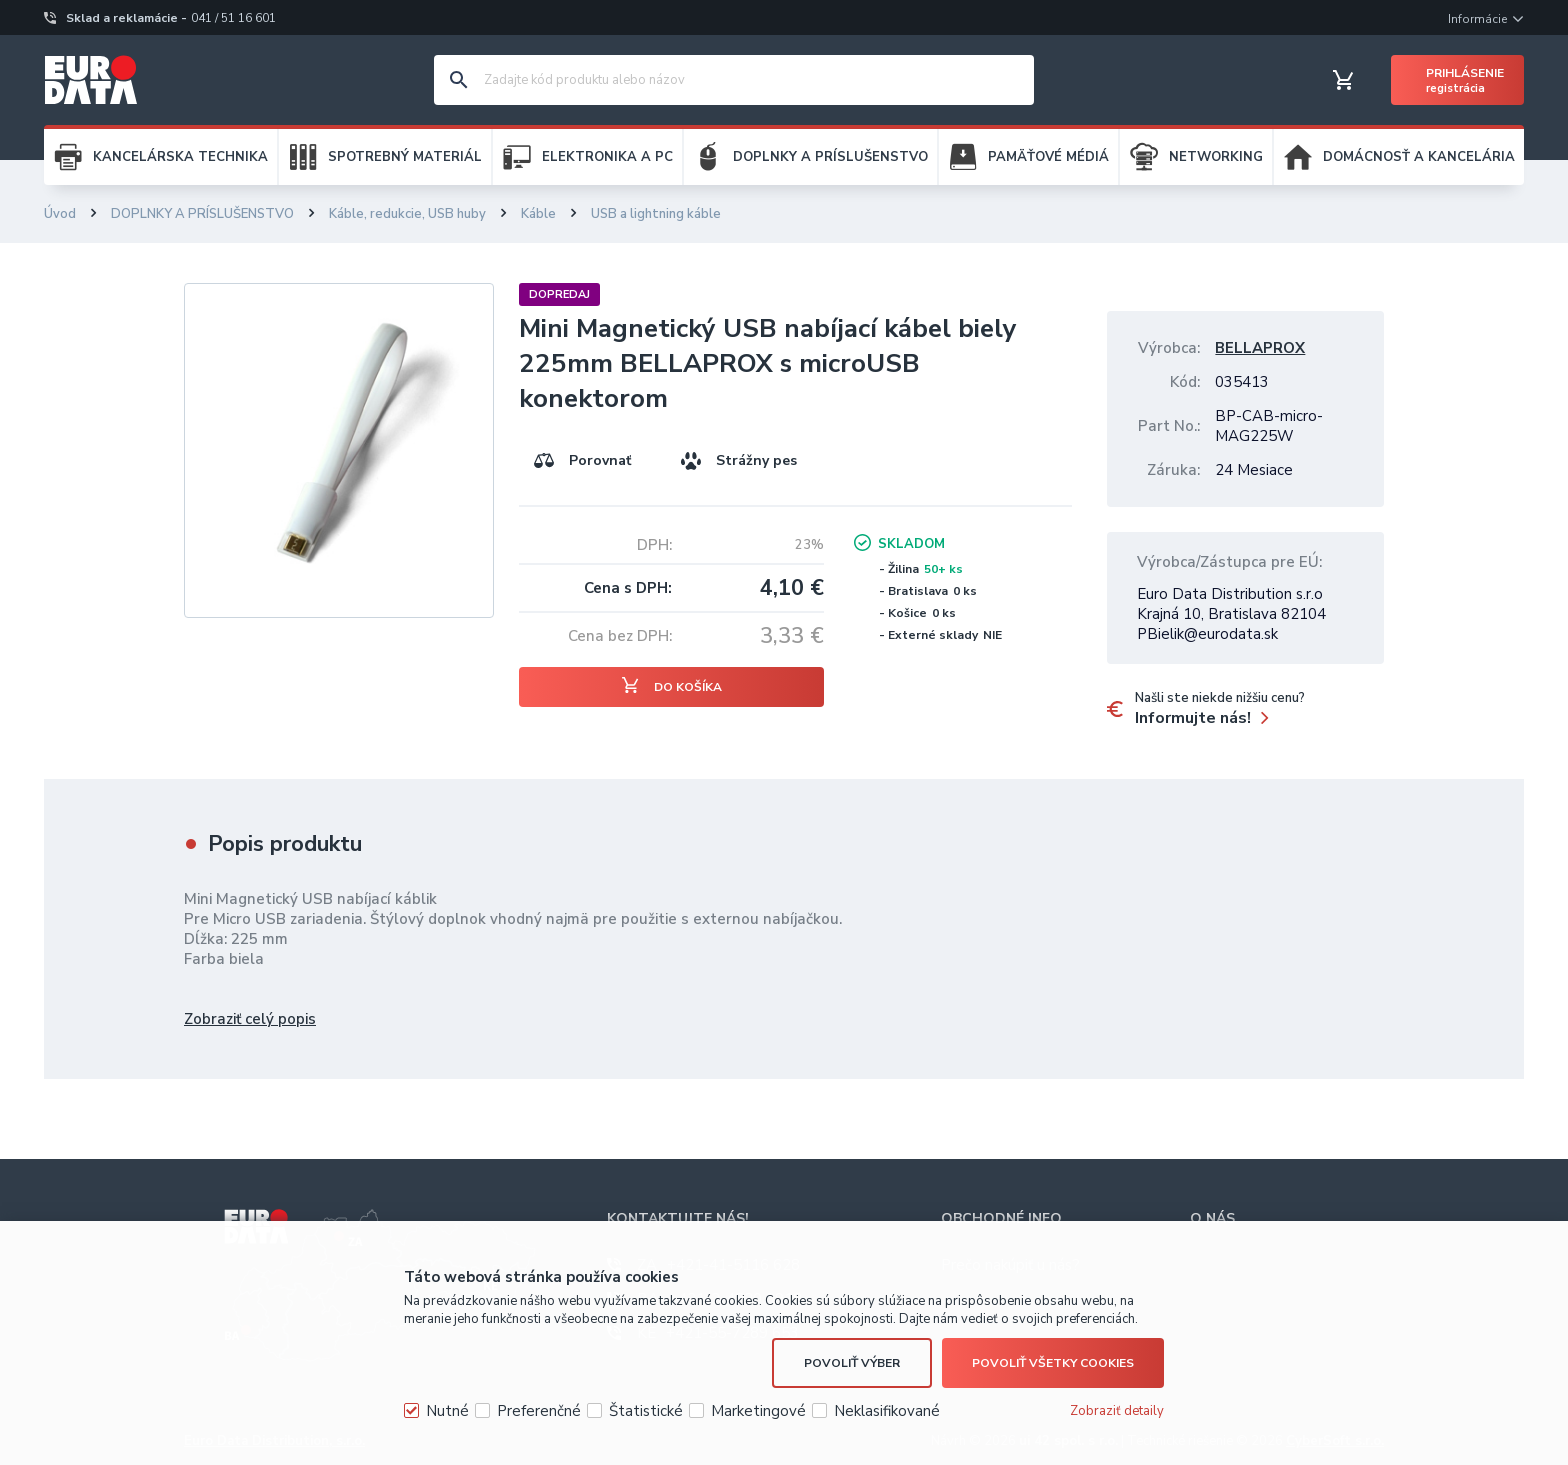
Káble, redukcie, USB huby (407, 214)
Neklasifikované (887, 1411)
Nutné (447, 1411)
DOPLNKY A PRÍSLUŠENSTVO (830, 157)
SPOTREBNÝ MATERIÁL (405, 157)
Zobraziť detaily (1117, 1411)
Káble (538, 214)
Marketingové (758, 1411)
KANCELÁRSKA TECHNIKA (180, 157)
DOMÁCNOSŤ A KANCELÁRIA (1419, 157)
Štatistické (646, 1411)
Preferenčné (539, 1411)
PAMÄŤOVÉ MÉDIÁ (1048, 157)
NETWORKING (1216, 157)
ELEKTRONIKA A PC (607, 157)
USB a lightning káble (656, 214)
